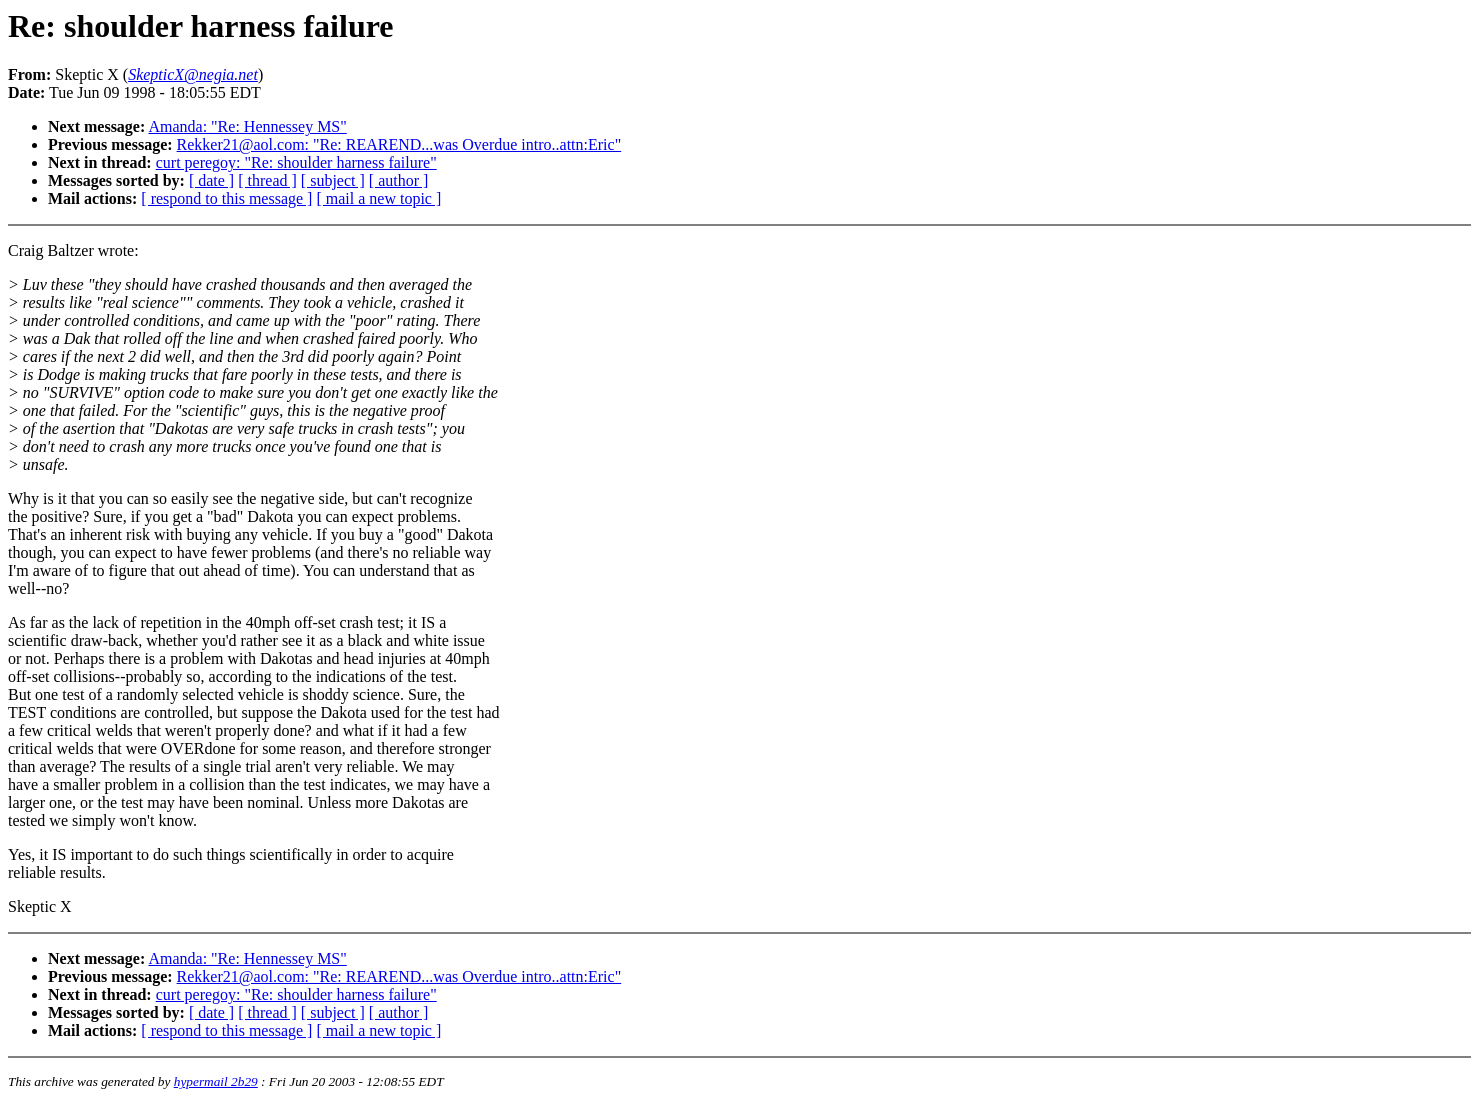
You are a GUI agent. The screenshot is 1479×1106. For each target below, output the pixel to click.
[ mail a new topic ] (378, 198)
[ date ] (211, 180)
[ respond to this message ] (226, 198)
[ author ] (399, 180)
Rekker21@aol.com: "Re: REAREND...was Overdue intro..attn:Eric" (399, 144)
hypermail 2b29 (216, 1081)
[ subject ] (333, 180)
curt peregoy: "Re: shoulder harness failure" (296, 162)
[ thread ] (267, 180)
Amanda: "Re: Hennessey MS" (247, 126)
